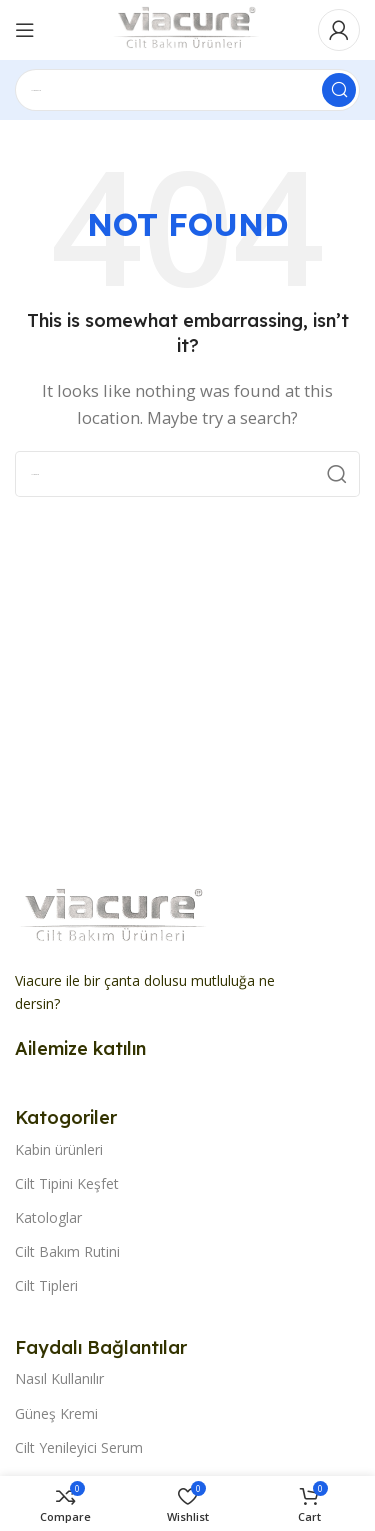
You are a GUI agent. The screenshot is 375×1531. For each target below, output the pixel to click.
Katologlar (48, 1217)
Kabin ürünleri (59, 1149)
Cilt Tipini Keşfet (67, 1183)
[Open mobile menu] (25, 30)
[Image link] (115, 916)
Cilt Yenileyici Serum (79, 1447)
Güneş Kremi (56, 1413)
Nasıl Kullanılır (59, 1378)
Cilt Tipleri (46, 1285)
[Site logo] (187, 28)
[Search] (187, 90)
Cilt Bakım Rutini (67, 1251)
